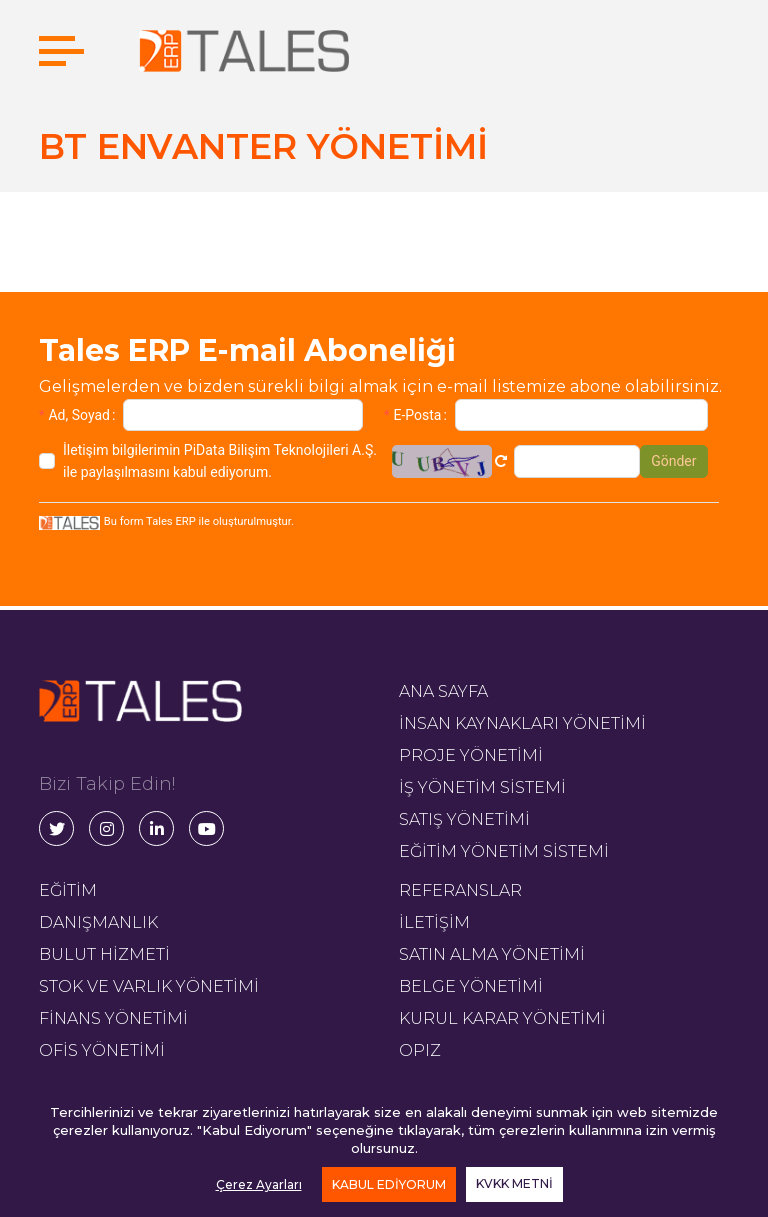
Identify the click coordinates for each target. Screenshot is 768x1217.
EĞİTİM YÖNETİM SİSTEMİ (504, 851)
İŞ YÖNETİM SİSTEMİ (482, 787)
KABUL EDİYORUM (389, 1184)
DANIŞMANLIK (98, 922)
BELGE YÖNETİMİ (471, 986)
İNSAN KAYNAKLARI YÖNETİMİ (522, 723)
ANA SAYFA (443, 691)
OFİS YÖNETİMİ (102, 1050)
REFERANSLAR (460, 890)
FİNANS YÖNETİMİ (113, 1018)
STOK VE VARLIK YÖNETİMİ (149, 986)
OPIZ (420, 1050)
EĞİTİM (68, 890)
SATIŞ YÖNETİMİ (464, 819)
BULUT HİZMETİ (104, 954)
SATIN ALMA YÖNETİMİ (492, 954)
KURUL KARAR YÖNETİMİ (502, 1018)
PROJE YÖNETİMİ (471, 755)
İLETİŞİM (434, 922)
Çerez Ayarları (259, 1184)
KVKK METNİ (514, 1183)
